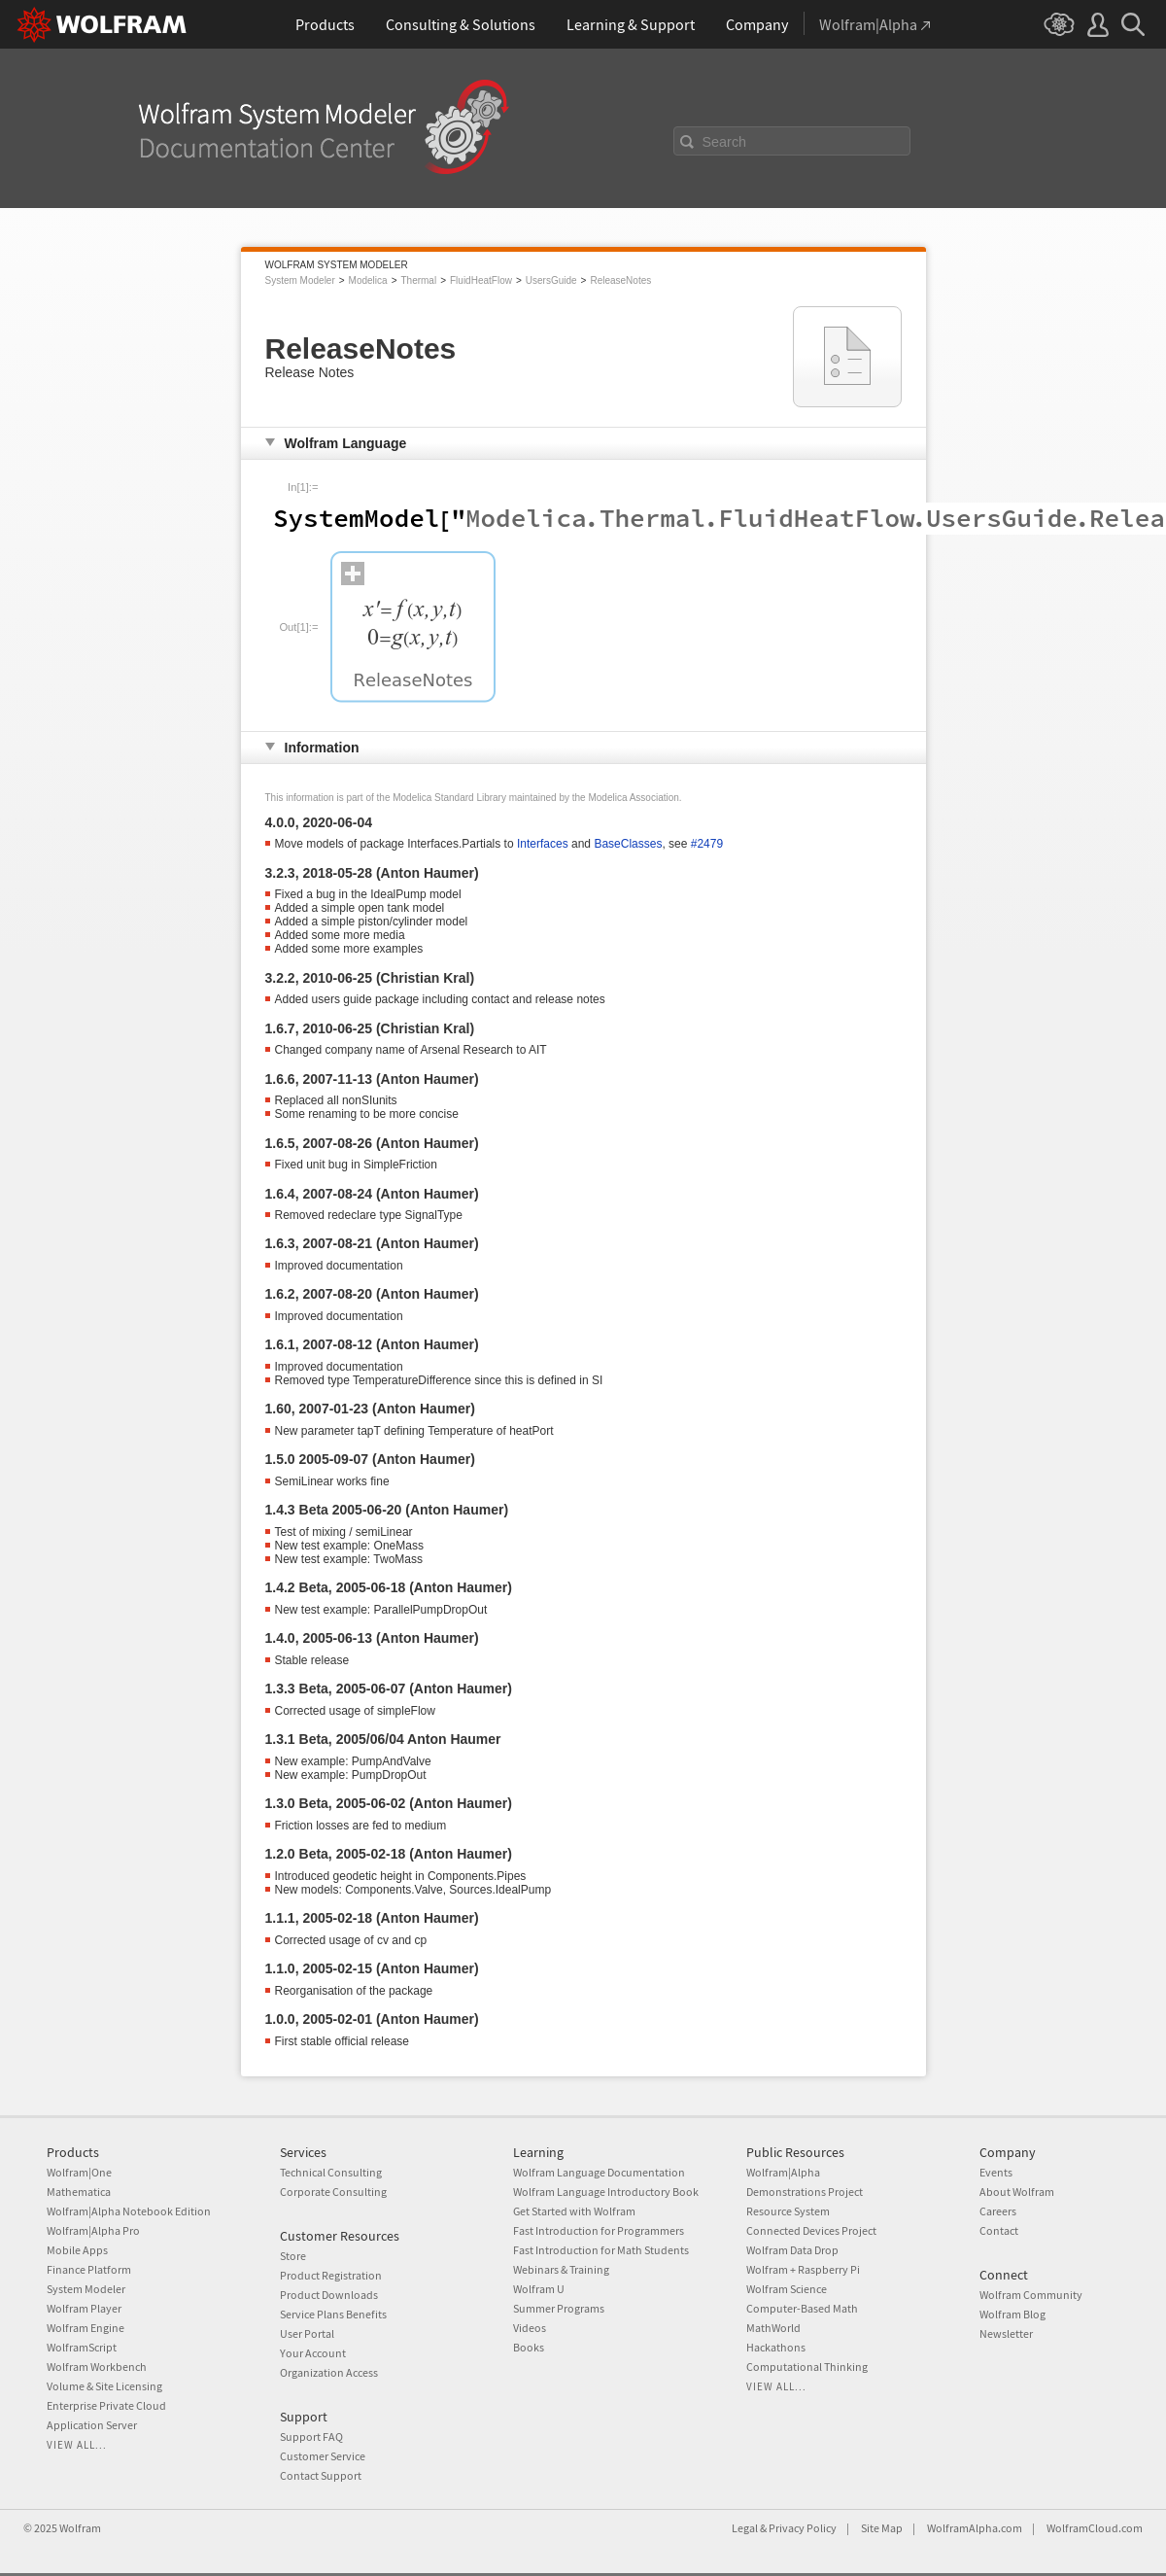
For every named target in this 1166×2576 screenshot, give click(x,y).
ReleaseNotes (620, 280)
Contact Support (320, 2475)
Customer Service (322, 2456)
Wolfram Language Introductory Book (606, 2191)
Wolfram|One (79, 2172)
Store (293, 2255)
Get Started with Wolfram (574, 2211)
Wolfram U (539, 2288)
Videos (529, 2327)
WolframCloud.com (1094, 2528)
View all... (77, 2445)
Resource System (788, 2211)
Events (995, 2172)
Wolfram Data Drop (792, 2250)
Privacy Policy (803, 2528)
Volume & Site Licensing (104, 2386)
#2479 (707, 844)
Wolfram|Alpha (783, 2172)
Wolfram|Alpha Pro (93, 2230)
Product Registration (331, 2275)
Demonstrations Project (804, 2191)
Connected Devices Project (811, 2230)
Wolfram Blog (1012, 2314)
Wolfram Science (786, 2288)
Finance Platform (89, 2269)
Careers (997, 2211)
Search (725, 142)
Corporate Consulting (333, 2191)
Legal (745, 2528)
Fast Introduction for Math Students (601, 2250)
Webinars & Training (561, 2269)
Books (528, 2347)
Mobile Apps (77, 2250)
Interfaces (542, 844)
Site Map (882, 2528)
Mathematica (79, 2191)
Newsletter (1006, 2333)
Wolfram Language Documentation (599, 2172)
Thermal (418, 280)
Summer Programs (558, 2308)
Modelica (368, 280)
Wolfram (80, 2528)
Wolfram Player (84, 2308)
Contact (998, 2230)
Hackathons (776, 2347)
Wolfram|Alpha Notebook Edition (129, 2211)
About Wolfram (1016, 2191)
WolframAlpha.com (974, 2528)
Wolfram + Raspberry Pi (803, 2269)
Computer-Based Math (802, 2308)
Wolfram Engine (85, 2327)
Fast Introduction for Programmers (598, 2230)
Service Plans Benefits (333, 2314)
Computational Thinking (807, 2366)
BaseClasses (628, 844)
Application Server (92, 2425)
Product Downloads (329, 2294)
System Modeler (300, 280)
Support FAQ (311, 2436)
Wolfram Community (1030, 2294)
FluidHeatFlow (481, 280)
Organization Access (329, 2372)
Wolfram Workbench (97, 2366)
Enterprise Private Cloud (106, 2405)
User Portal (307, 2333)
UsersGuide (551, 280)
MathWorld (773, 2327)
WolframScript (82, 2347)
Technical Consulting (331, 2172)
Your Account (313, 2353)
